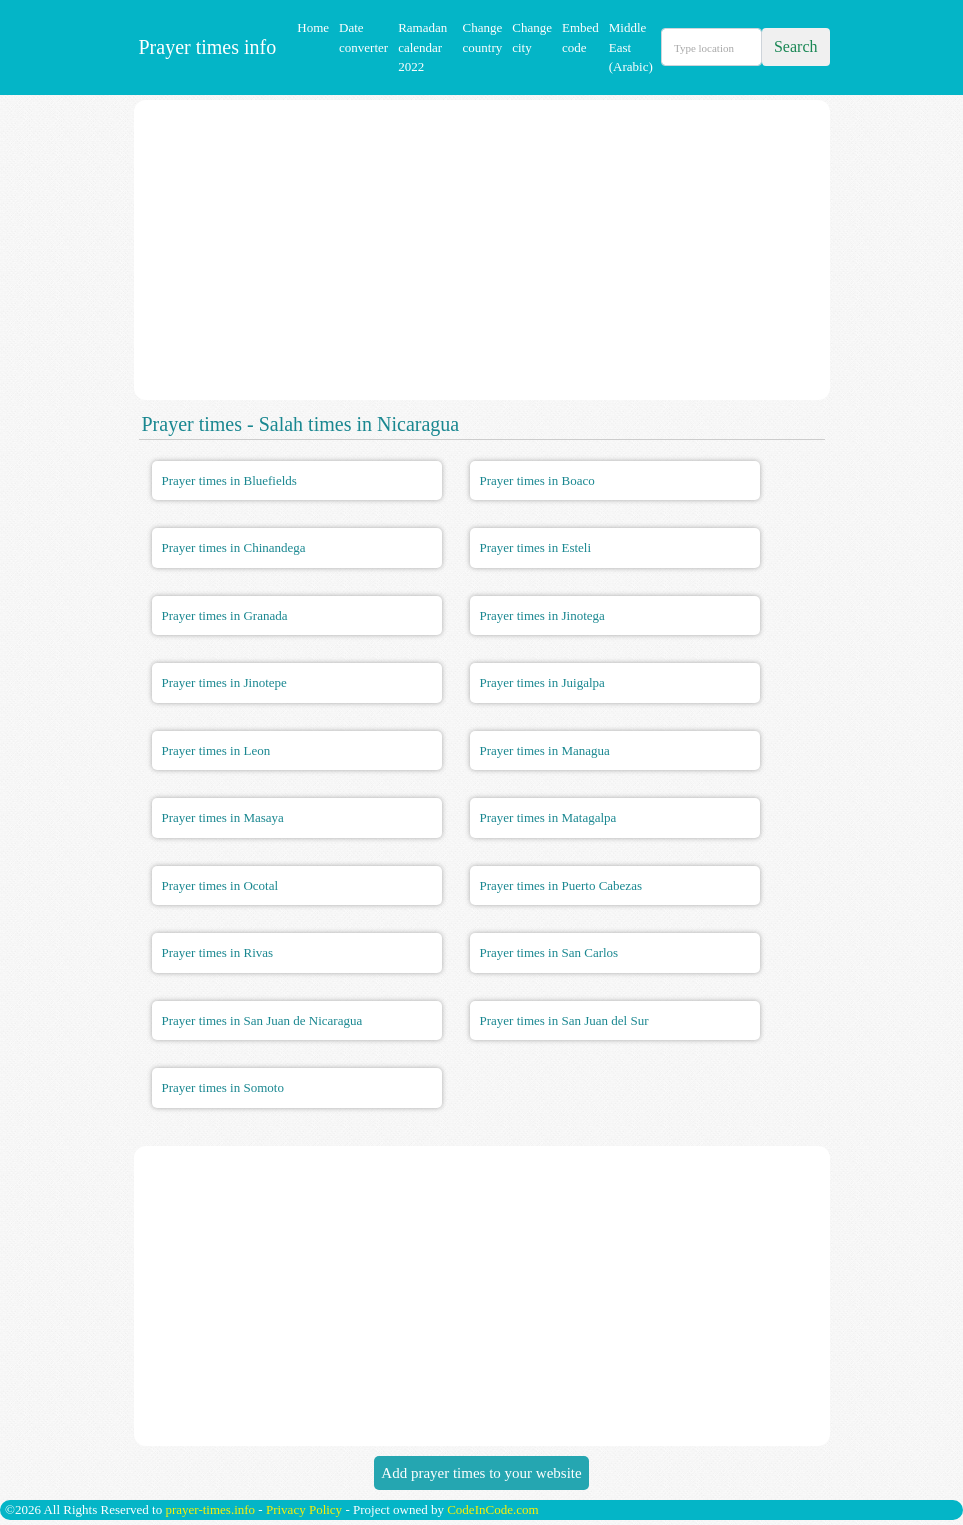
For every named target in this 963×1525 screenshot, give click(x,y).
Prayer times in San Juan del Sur (564, 1020)
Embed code (580, 37)
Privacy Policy (304, 1509)
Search (796, 46)
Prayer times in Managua (545, 750)
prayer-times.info (210, 1509)
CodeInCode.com (492, 1509)
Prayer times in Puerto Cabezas (561, 885)
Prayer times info (205, 47)
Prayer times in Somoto (223, 1087)
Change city (532, 37)
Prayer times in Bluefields (229, 480)
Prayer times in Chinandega (234, 547)
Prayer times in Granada (225, 615)
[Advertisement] (482, 250)
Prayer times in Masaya (223, 817)
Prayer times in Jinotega (542, 615)
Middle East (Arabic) (631, 47)
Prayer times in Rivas (218, 952)
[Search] (711, 47)
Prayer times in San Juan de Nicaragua (262, 1020)
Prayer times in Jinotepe (224, 682)
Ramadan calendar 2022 (422, 47)
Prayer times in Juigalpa (542, 682)
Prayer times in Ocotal (220, 885)
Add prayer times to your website (481, 1473)
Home (313, 27)
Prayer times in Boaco (537, 480)
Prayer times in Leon (216, 750)
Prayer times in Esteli (536, 547)
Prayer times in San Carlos (549, 952)
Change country (483, 37)
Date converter (363, 37)
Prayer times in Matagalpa (548, 817)
